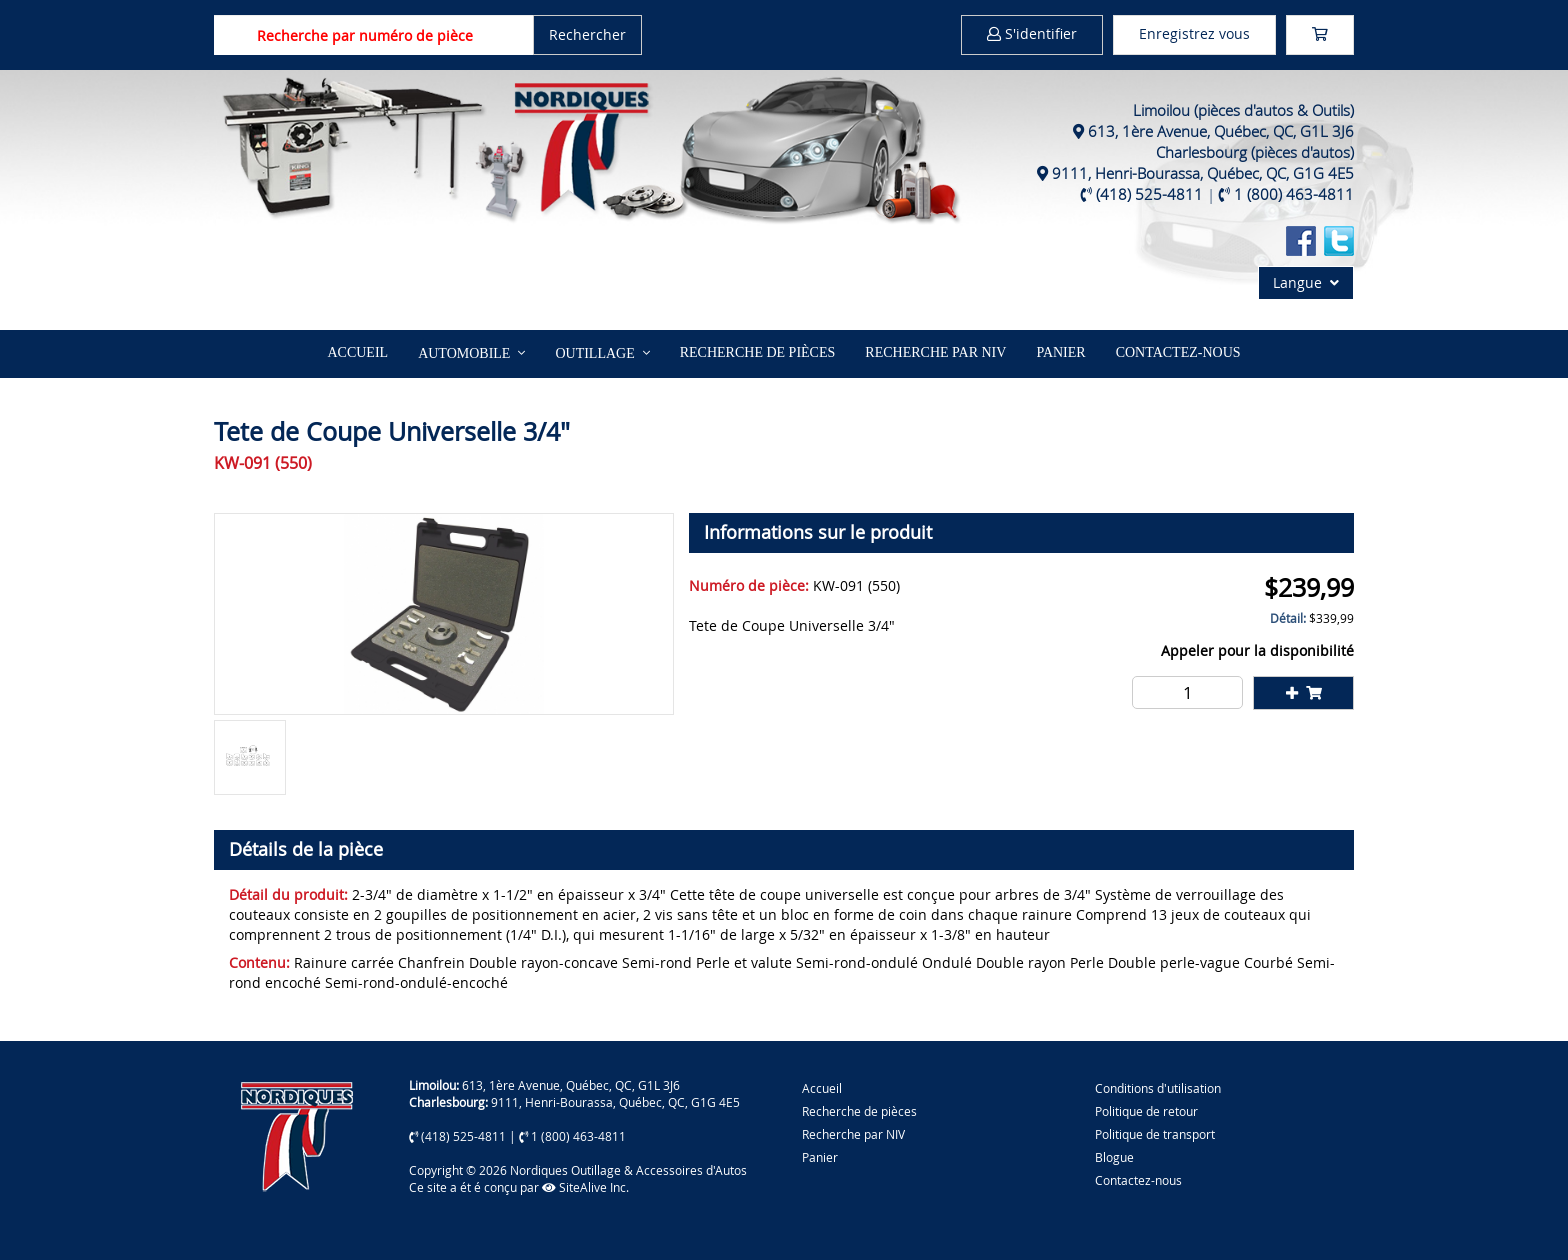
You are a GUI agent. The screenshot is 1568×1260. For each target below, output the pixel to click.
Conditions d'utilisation (1158, 1088)
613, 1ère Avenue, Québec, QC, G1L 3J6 (1221, 131)
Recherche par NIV (935, 352)
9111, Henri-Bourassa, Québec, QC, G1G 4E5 (1203, 173)
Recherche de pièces (758, 352)
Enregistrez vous (1194, 33)
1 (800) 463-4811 (1294, 194)
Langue (1306, 282)
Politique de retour (1146, 1111)
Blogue (1114, 1157)
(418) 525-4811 (1149, 194)
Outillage (594, 353)
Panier (820, 1157)
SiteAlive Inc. (585, 1187)
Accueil (357, 352)
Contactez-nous (1178, 352)
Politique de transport (1155, 1134)
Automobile (464, 353)
